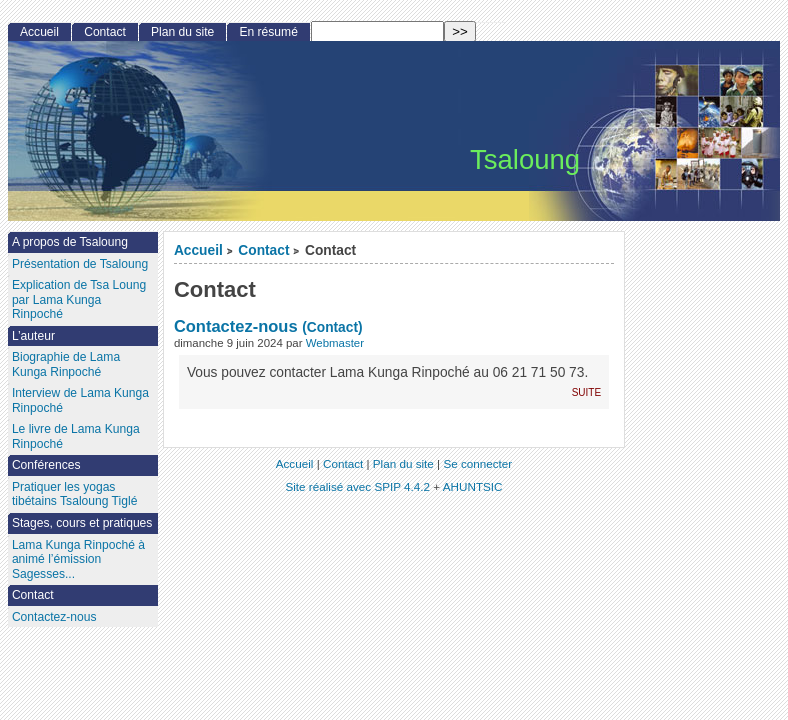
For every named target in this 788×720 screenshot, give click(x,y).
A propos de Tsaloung (70, 242)
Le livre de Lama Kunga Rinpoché (76, 436)
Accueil (198, 250)
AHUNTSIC (473, 486)
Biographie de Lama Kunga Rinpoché (66, 364)
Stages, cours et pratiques (82, 523)
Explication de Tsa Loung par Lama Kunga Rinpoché (79, 299)
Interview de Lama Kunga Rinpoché (80, 400)
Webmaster (335, 343)
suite (586, 391)
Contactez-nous (236, 326)
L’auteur (33, 336)
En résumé (268, 32)
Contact (263, 250)
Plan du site (182, 32)
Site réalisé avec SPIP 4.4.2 (357, 486)
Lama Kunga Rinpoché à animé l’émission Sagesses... (78, 559)
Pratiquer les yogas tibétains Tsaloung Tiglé (75, 494)
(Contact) (332, 327)
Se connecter (477, 463)
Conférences (46, 465)
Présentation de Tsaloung (80, 264)
